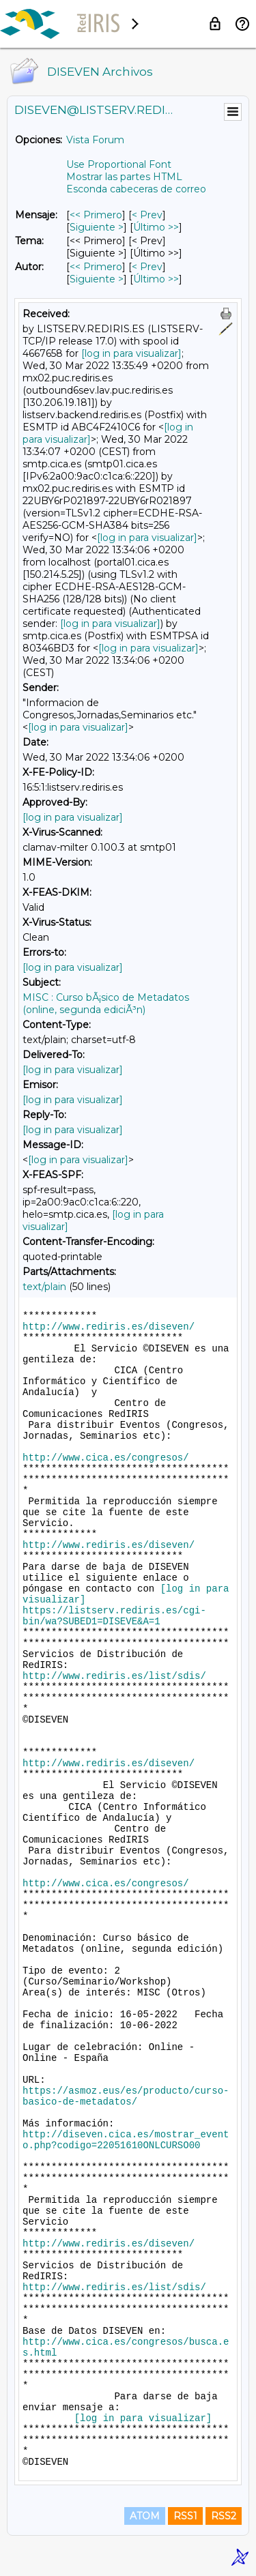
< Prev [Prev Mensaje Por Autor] (147, 267)
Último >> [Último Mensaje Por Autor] (156, 279)
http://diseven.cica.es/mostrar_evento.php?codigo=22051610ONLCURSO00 (126, 2140)
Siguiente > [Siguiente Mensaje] (97, 227)
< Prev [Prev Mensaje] (147, 215)
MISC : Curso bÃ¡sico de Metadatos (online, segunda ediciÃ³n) (106, 1003)
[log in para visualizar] (131, 353)
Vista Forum (95, 140)
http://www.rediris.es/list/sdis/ (114, 1676)
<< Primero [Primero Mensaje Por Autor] (96, 267)
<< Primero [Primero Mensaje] (96, 215)
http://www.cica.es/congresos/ (106, 1457)
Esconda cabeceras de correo (136, 189)
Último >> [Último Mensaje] (156, 227)
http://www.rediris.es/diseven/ (109, 1326)
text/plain (44, 1286)
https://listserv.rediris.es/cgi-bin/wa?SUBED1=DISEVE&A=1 (114, 1616)
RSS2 (223, 2516)
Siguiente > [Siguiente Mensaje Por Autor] (97, 279)
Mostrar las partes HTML (124, 177)
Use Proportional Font (118, 164)
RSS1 (185, 2516)
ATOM (145, 2516)
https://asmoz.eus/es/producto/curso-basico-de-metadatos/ (126, 2096)
